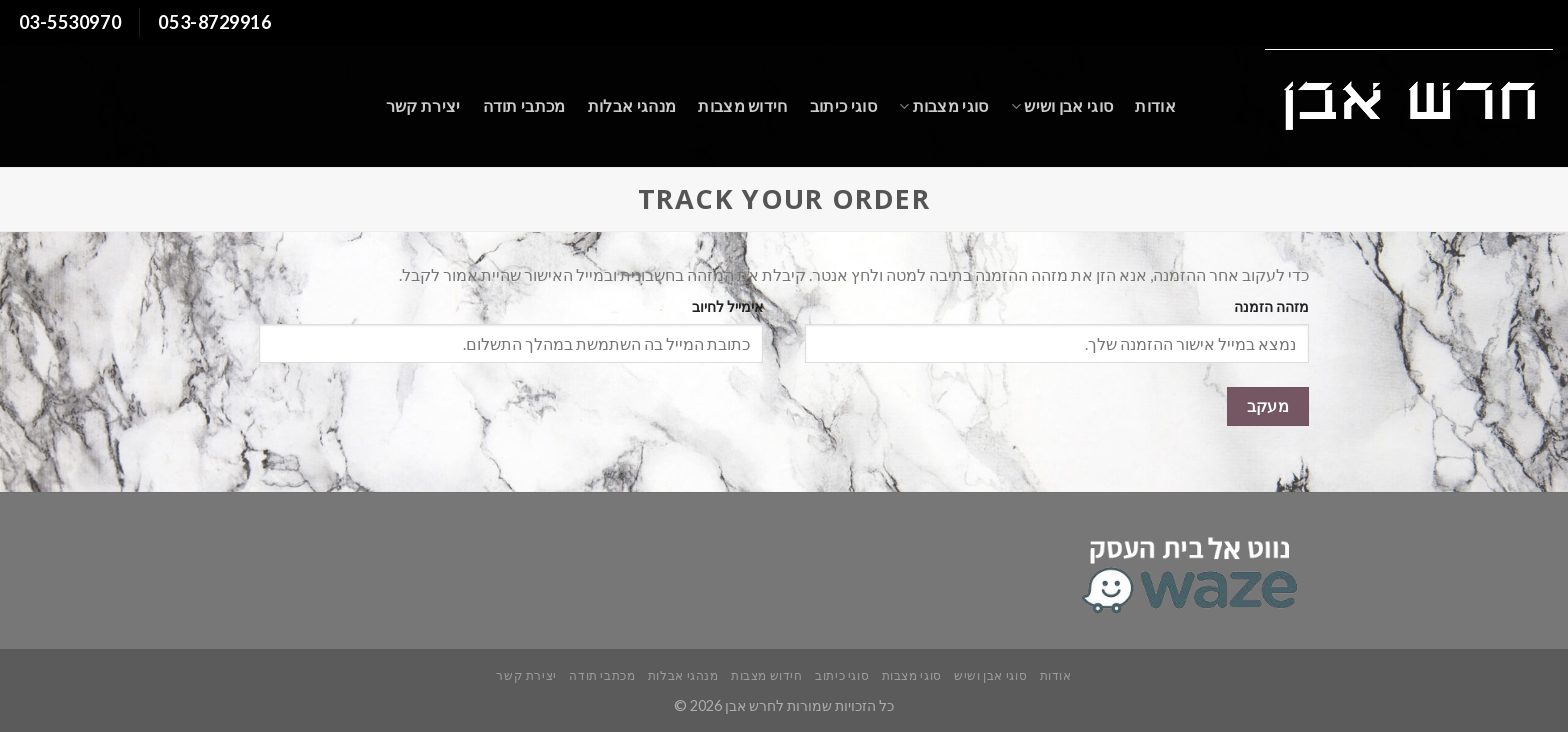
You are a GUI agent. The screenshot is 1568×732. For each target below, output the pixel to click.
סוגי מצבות (944, 106)
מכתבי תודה (524, 105)
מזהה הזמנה (1271, 306)
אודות (1155, 105)
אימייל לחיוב (727, 306)
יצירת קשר (423, 105)
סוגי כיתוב (843, 105)
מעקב (1268, 406)
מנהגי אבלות (632, 105)
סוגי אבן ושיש (1062, 106)
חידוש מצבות (743, 105)
